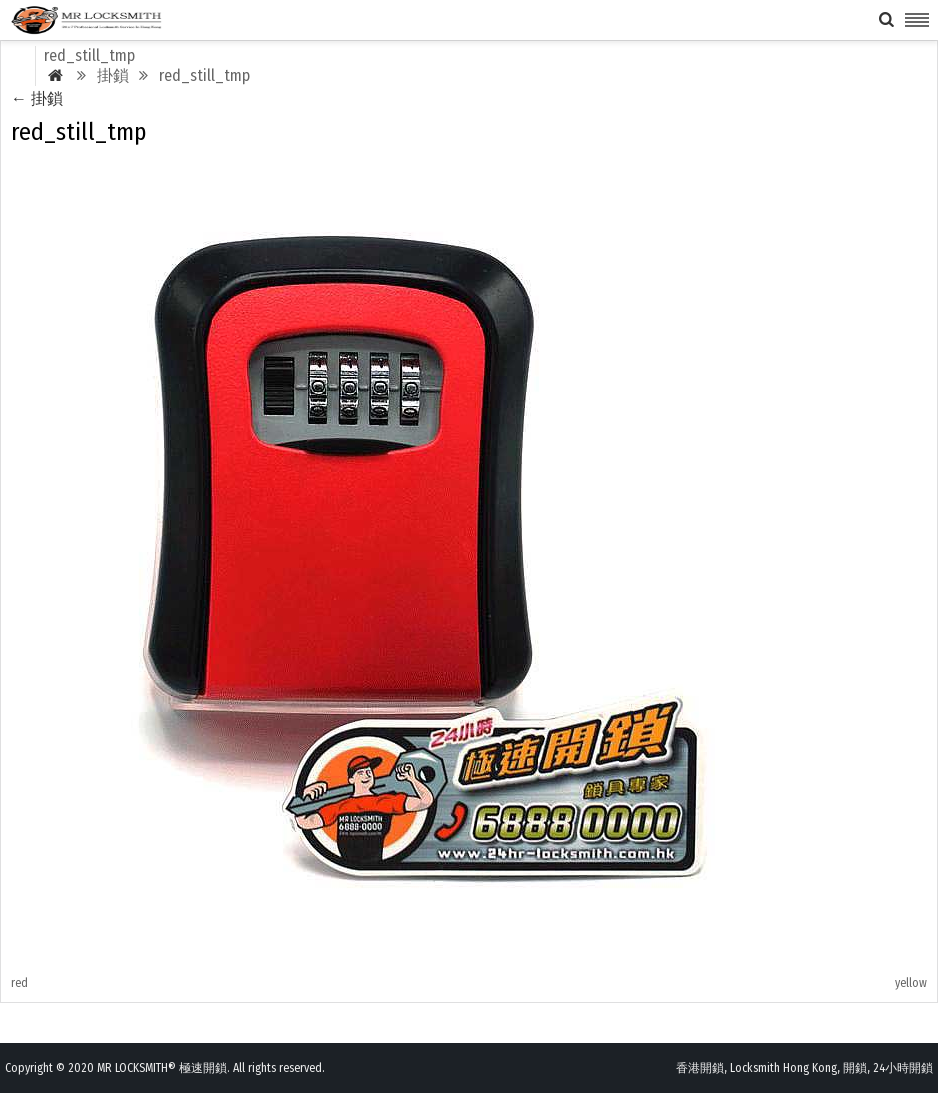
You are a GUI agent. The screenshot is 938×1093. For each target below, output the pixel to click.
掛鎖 (37, 98)
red (19, 983)
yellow (911, 983)
